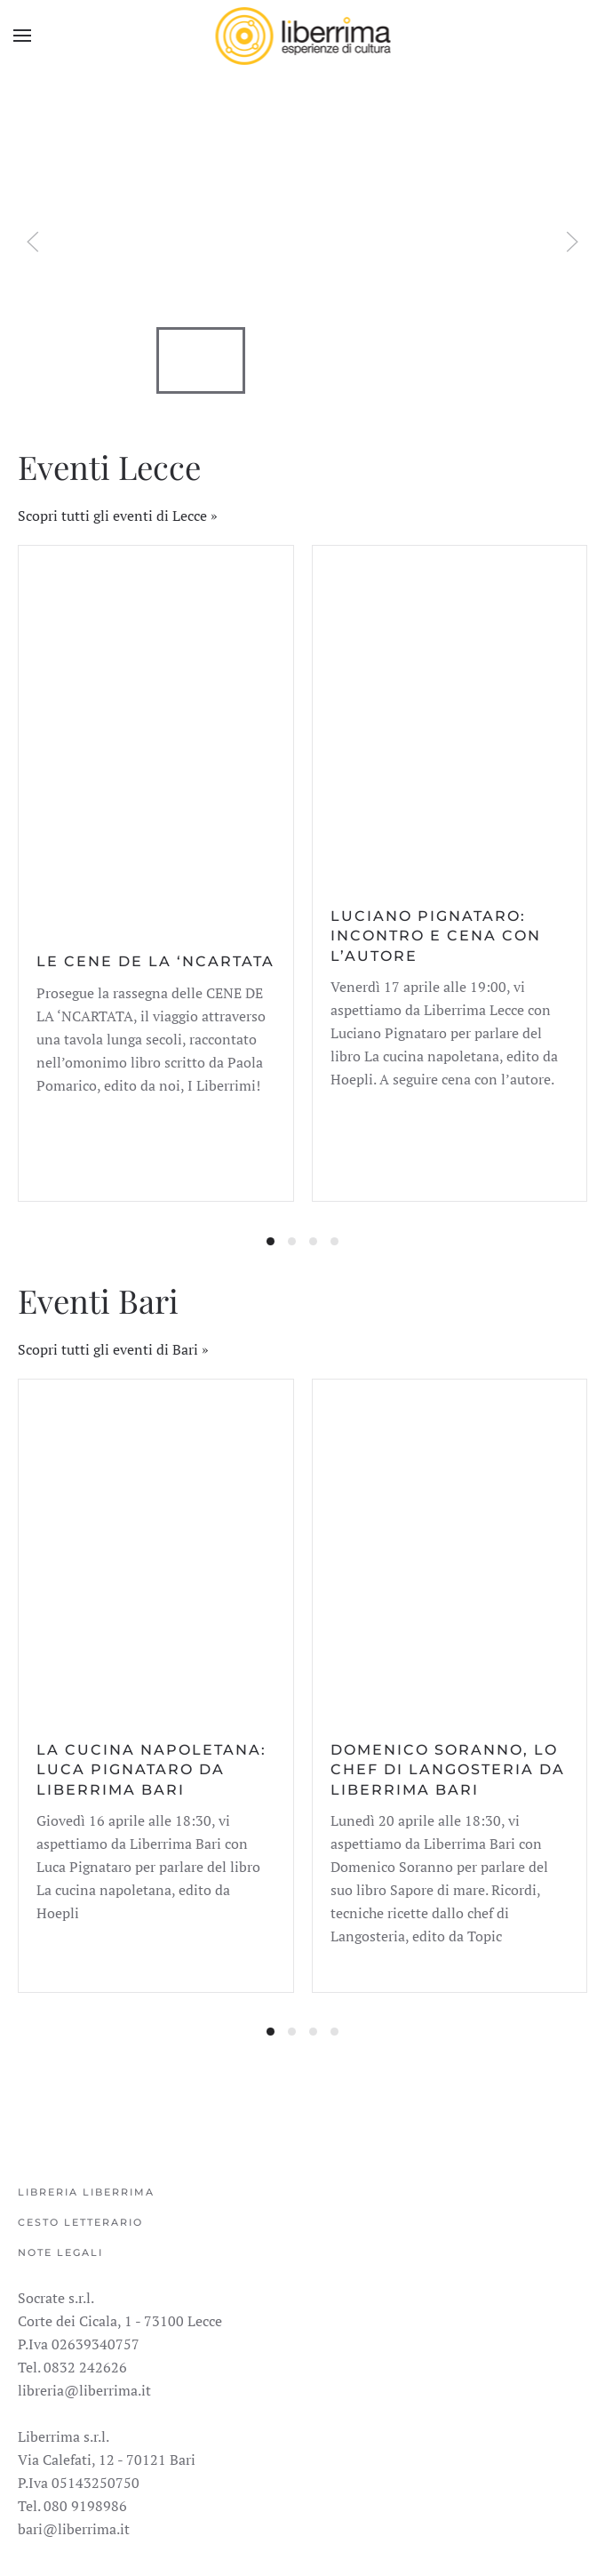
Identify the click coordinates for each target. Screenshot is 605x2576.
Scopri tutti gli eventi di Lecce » (118, 515)
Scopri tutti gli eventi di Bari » (113, 1349)
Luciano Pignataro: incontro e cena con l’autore (435, 936)
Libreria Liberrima (86, 2192)
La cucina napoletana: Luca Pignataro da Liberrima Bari (151, 1769)
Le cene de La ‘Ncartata (155, 961)
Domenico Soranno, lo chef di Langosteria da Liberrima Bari (447, 1769)
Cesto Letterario (80, 2222)
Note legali (60, 2252)
